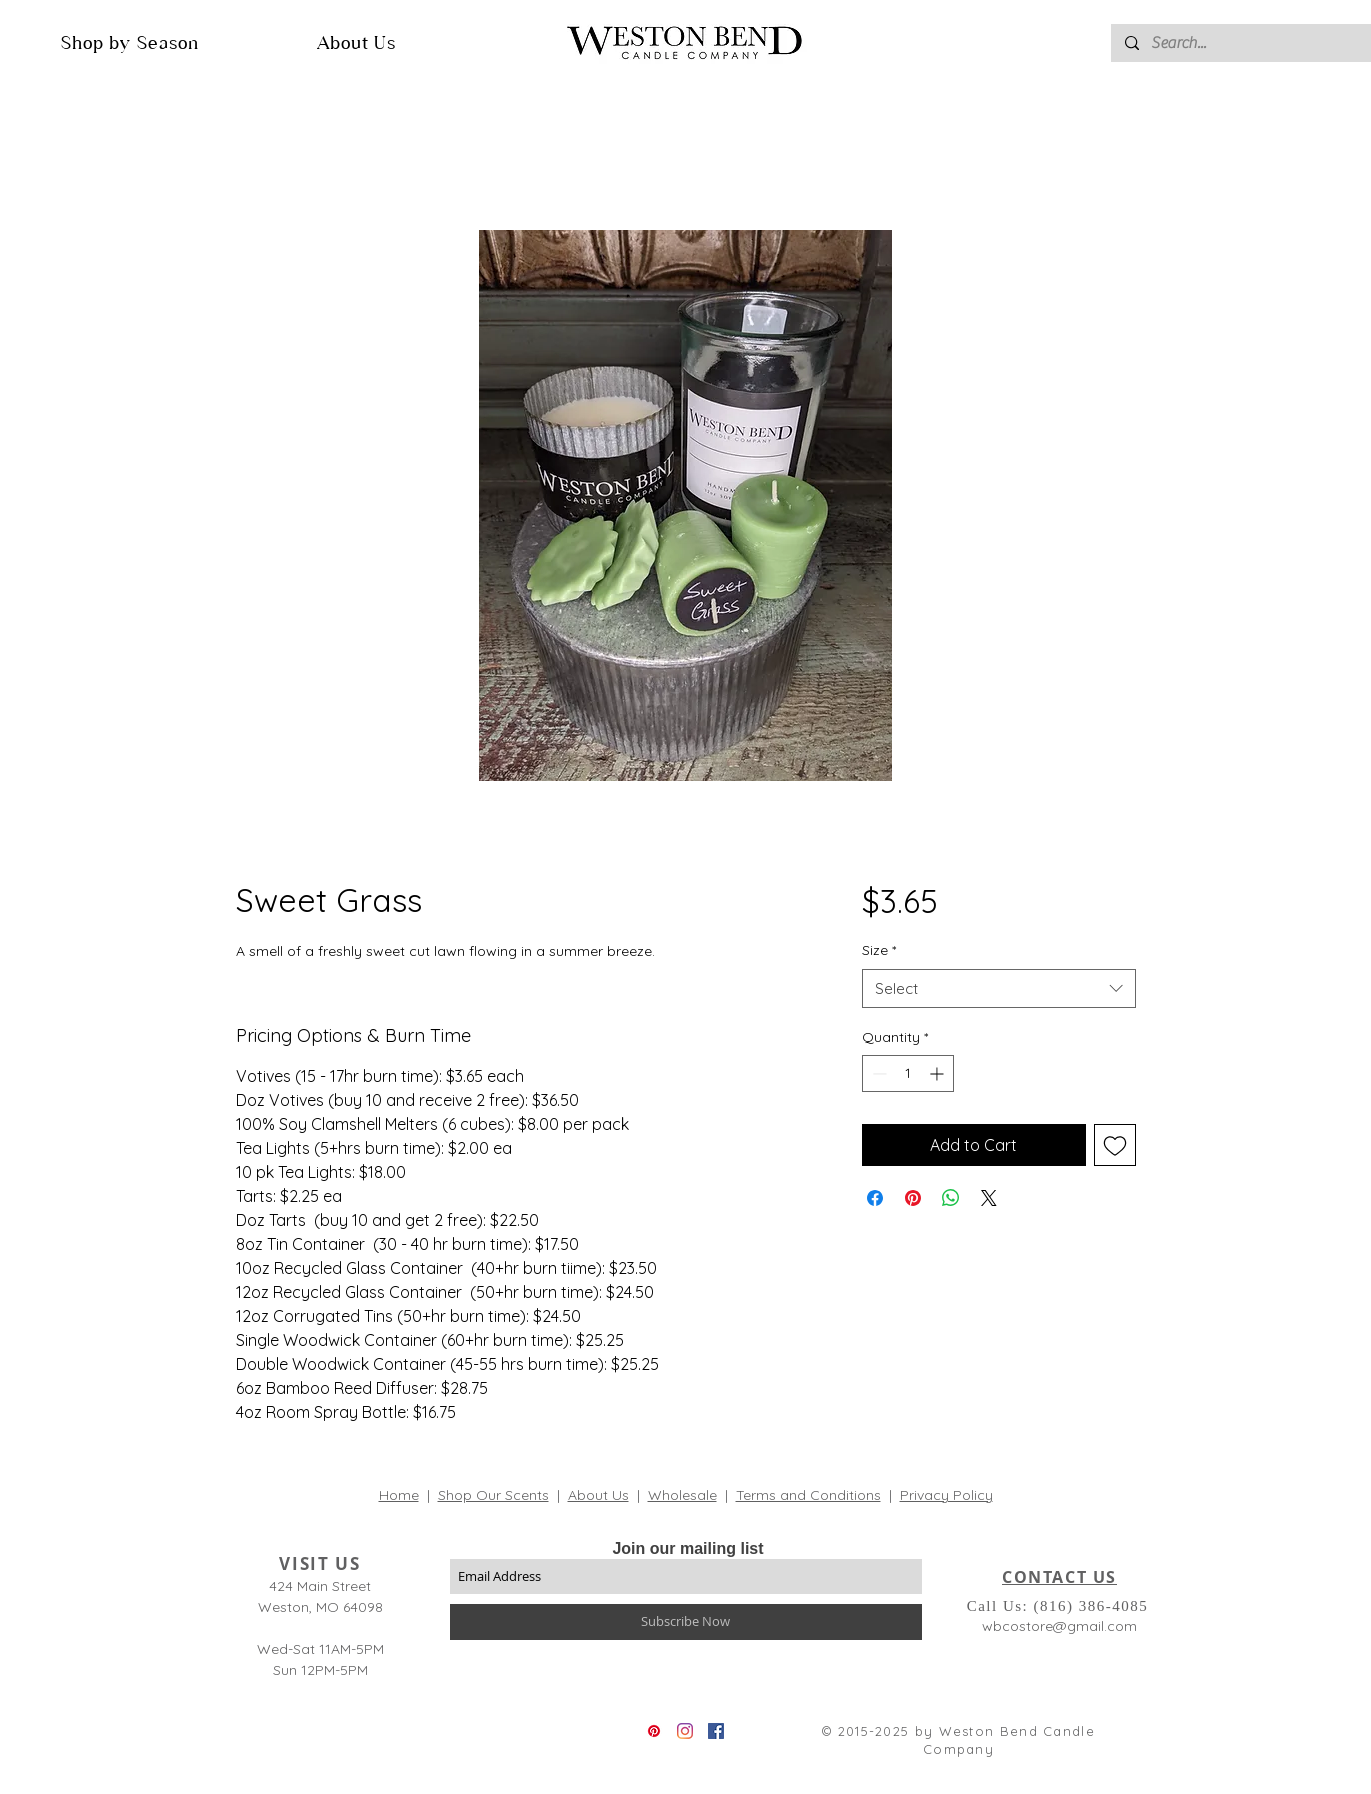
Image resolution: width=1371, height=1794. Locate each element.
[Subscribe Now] (686, 1622)
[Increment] (938, 1073)
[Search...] (1249, 43)
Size (879, 950)
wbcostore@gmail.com (1059, 1626)
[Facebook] (716, 1731)
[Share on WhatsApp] (951, 1198)
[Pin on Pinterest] (913, 1198)
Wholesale (682, 1495)
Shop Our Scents (493, 1495)
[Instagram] (685, 1731)
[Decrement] (877, 1073)
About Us (598, 1495)
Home (399, 1495)
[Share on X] (989, 1198)
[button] (130, 42)
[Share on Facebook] (875, 1198)
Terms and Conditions (808, 1495)
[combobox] (998, 988)
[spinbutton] (908, 1073)
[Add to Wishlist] (1115, 1145)
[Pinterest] (654, 1731)
